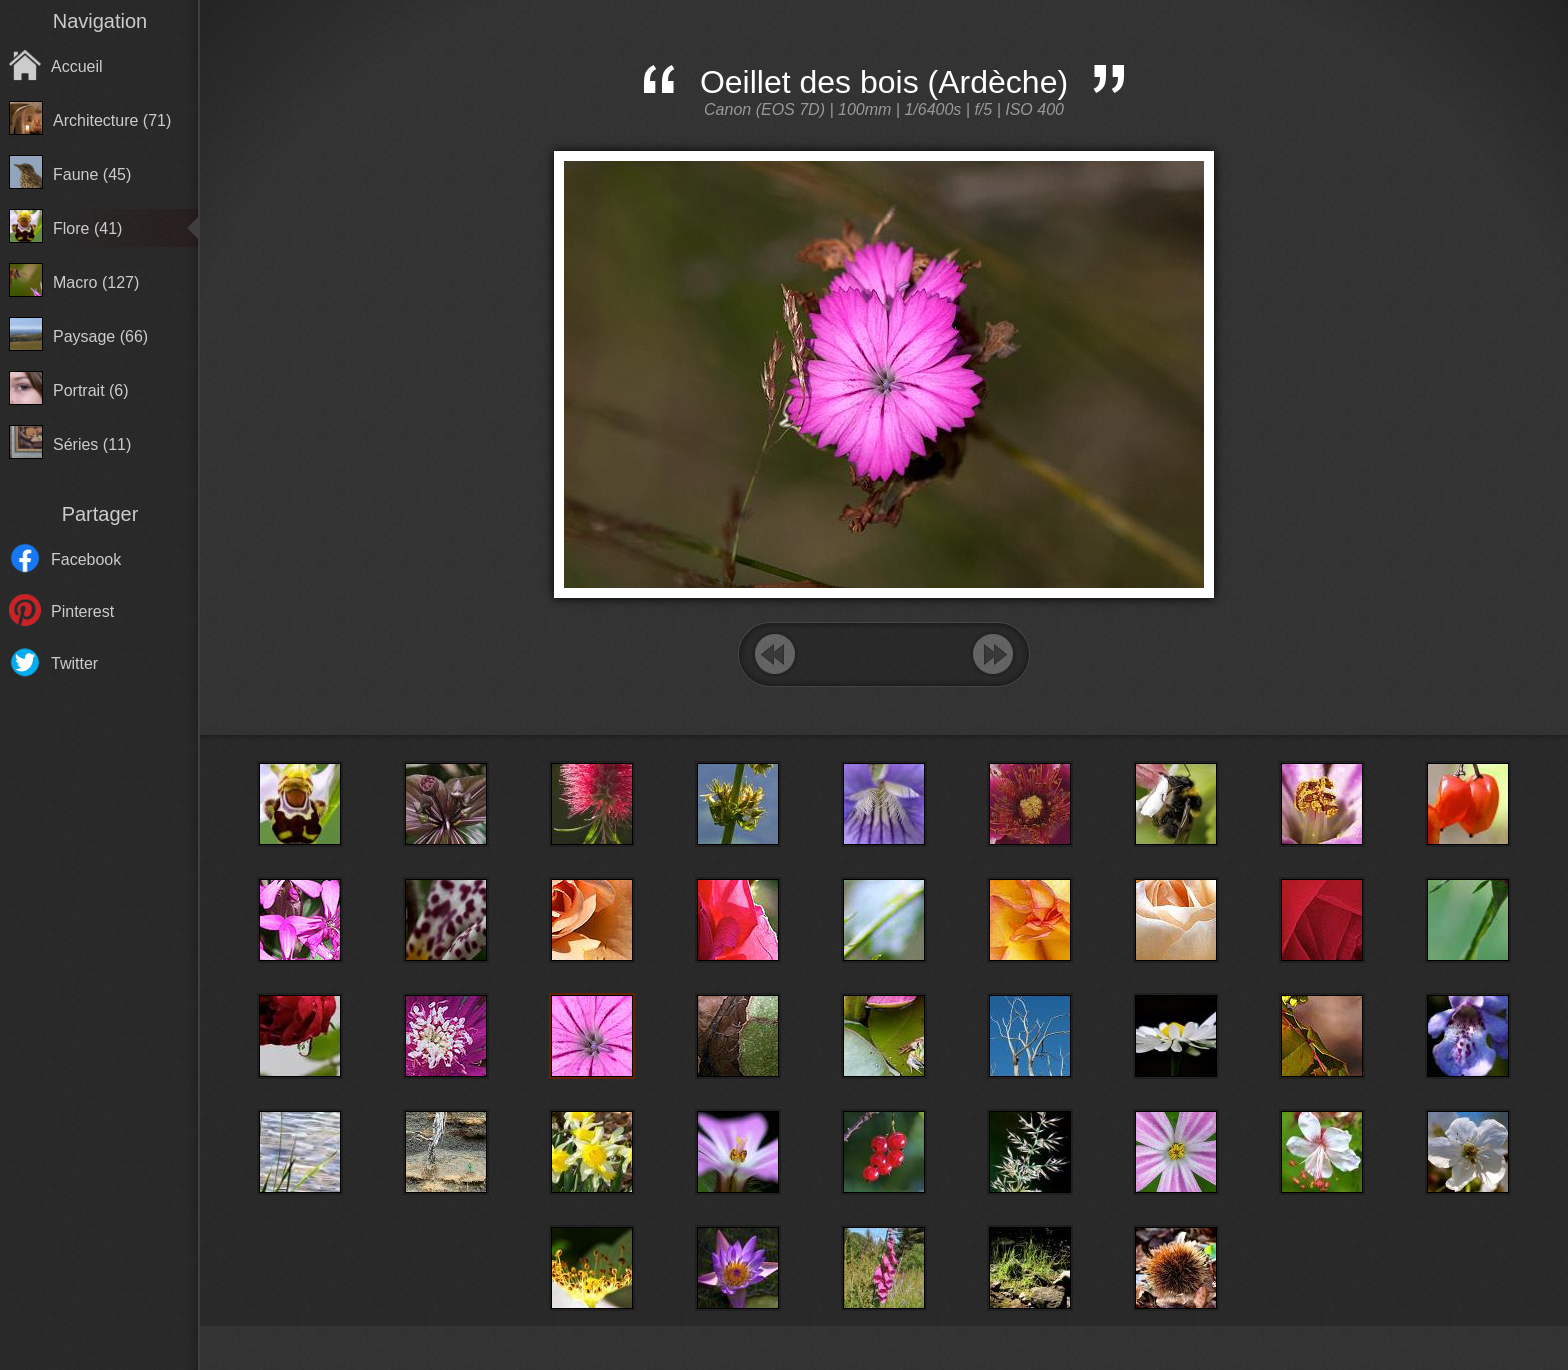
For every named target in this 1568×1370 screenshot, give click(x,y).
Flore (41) (87, 228)
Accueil (77, 66)
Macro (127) (96, 282)
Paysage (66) (100, 336)
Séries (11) (92, 444)
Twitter (74, 663)
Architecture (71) (112, 120)
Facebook (86, 559)
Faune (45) (92, 174)
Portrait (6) (91, 390)
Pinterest (82, 611)
